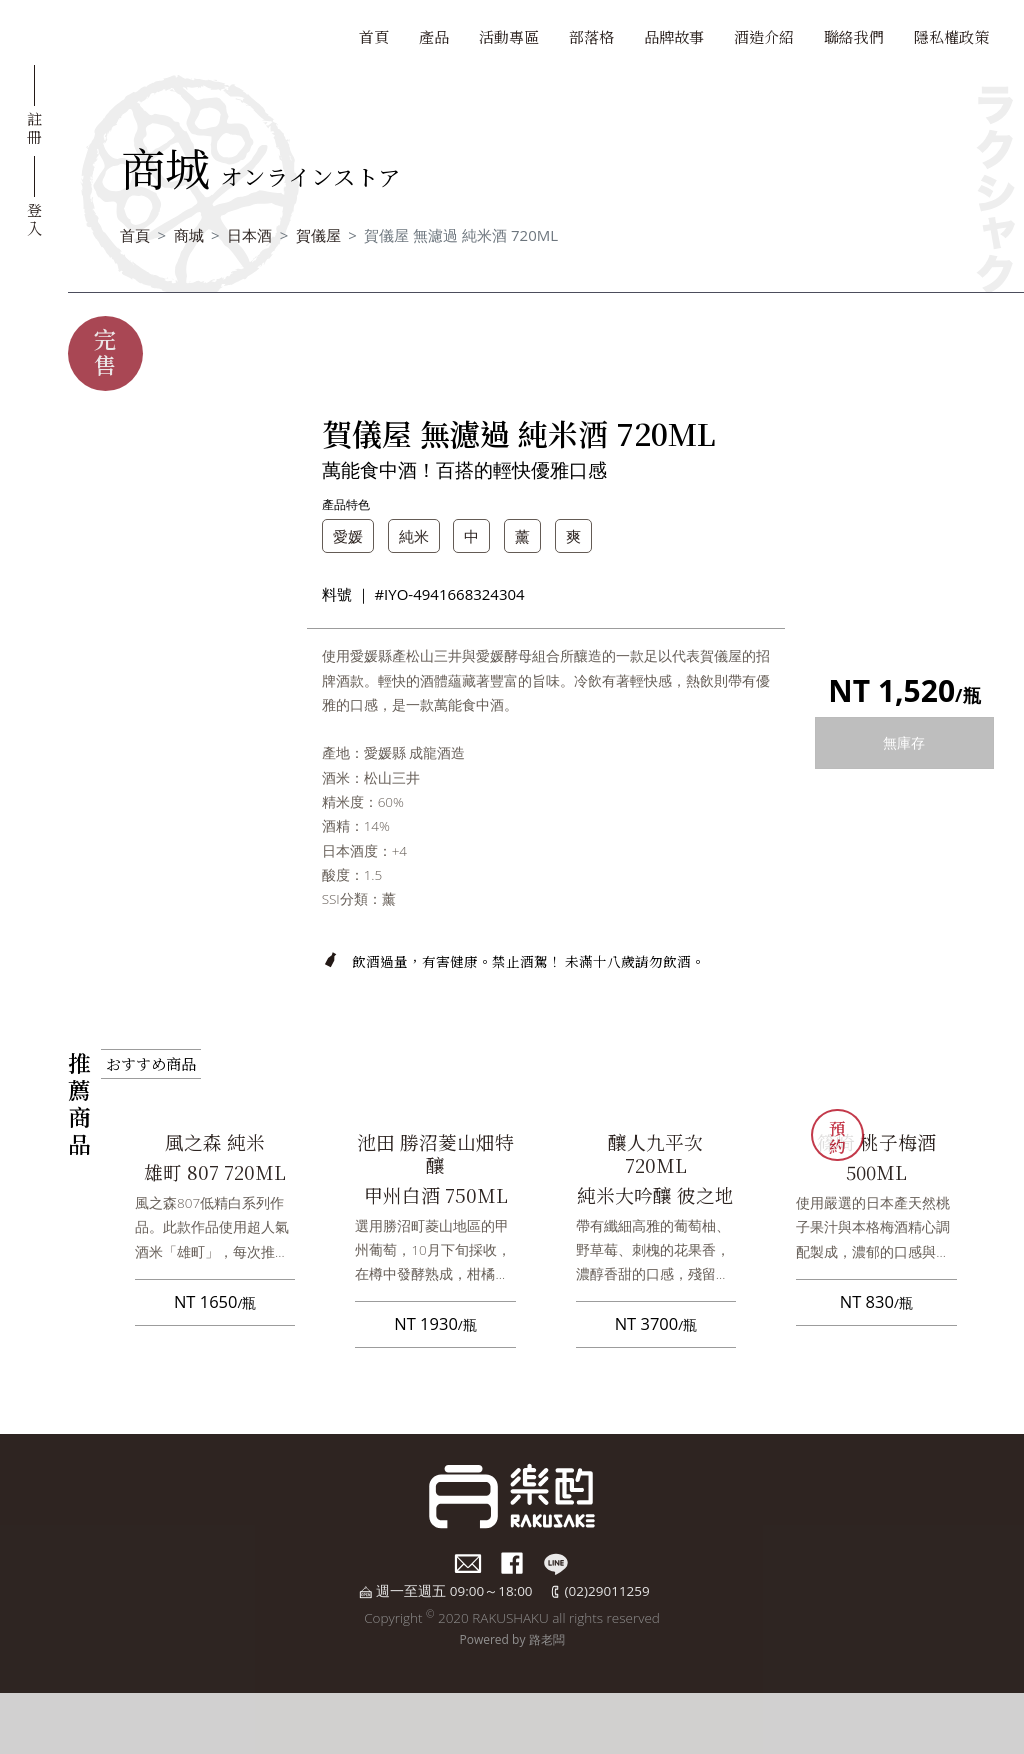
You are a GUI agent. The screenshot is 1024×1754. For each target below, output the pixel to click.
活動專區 (509, 36)
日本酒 (249, 235)
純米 (414, 536)
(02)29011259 (607, 1591)
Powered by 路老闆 (511, 1639)
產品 (434, 36)
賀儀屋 (318, 235)
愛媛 (348, 536)
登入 (34, 218)
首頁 (374, 36)
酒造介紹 (764, 36)
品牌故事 (674, 36)
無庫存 (904, 743)
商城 (189, 235)
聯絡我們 (854, 36)
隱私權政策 (951, 36)
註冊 (34, 127)
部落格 (591, 36)
